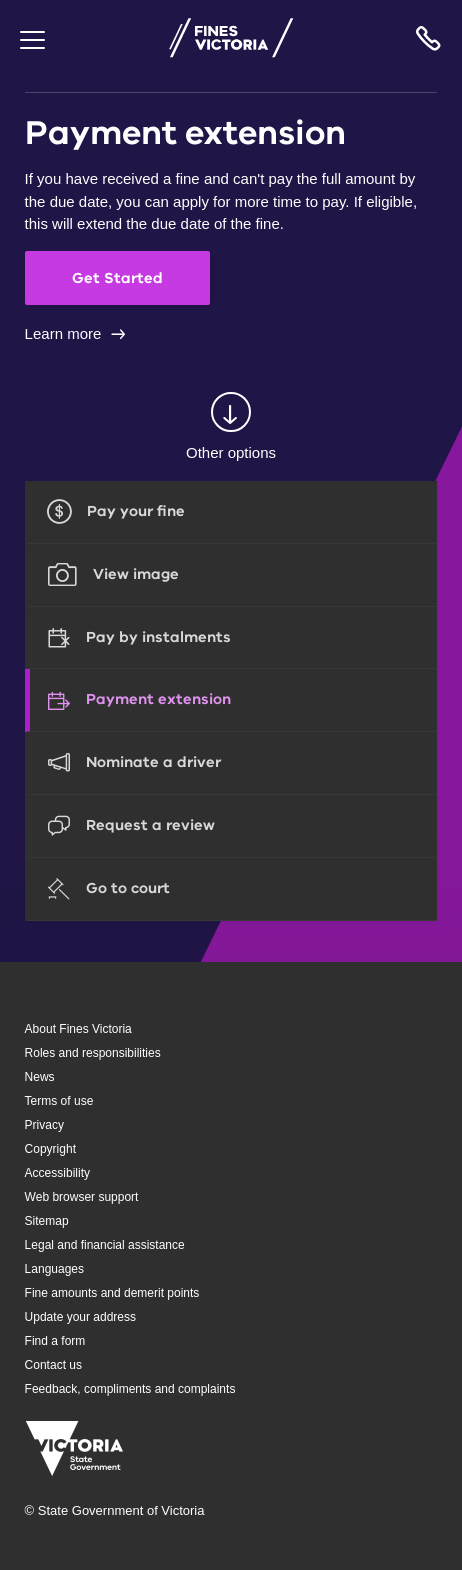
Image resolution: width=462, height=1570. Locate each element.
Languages (54, 1269)
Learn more (63, 333)
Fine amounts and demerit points (112, 1293)
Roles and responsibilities (93, 1053)
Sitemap (47, 1221)
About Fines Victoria (78, 1029)
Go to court (128, 888)
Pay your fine (136, 511)
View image (136, 574)
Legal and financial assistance (105, 1245)
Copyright (50, 1149)
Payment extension (158, 699)
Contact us (53, 1365)
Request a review (150, 825)
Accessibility (57, 1173)
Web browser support (82, 1197)
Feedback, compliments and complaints (130, 1389)
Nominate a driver (153, 762)
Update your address (80, 1317)
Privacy (44, 1125)
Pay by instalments (158, 637)
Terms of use (59, 1101)
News (40, 1077)
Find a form (55, 1341)
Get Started (117, 278)
